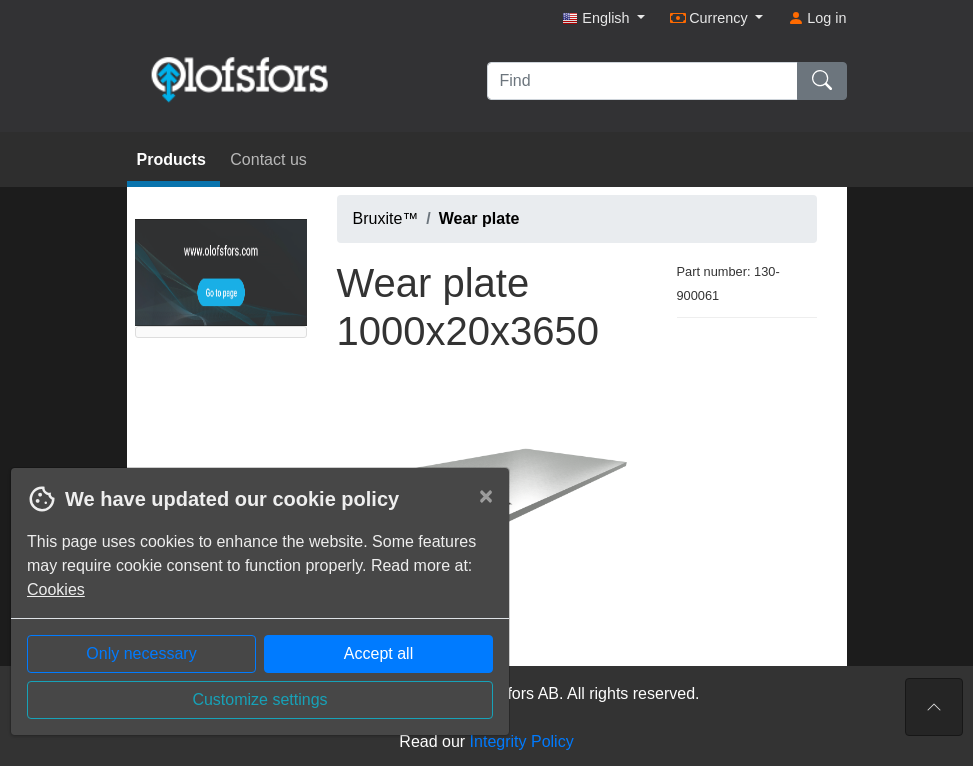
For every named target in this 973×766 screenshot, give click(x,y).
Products (174, 159)
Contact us (268, 159)
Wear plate (479, 218)
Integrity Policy (522, 741)
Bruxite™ (386, 218)
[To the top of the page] (934, 707)
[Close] (486, 496)
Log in (817, 18)
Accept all (378, 653)
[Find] (642, 81)
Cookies (56, 589)
